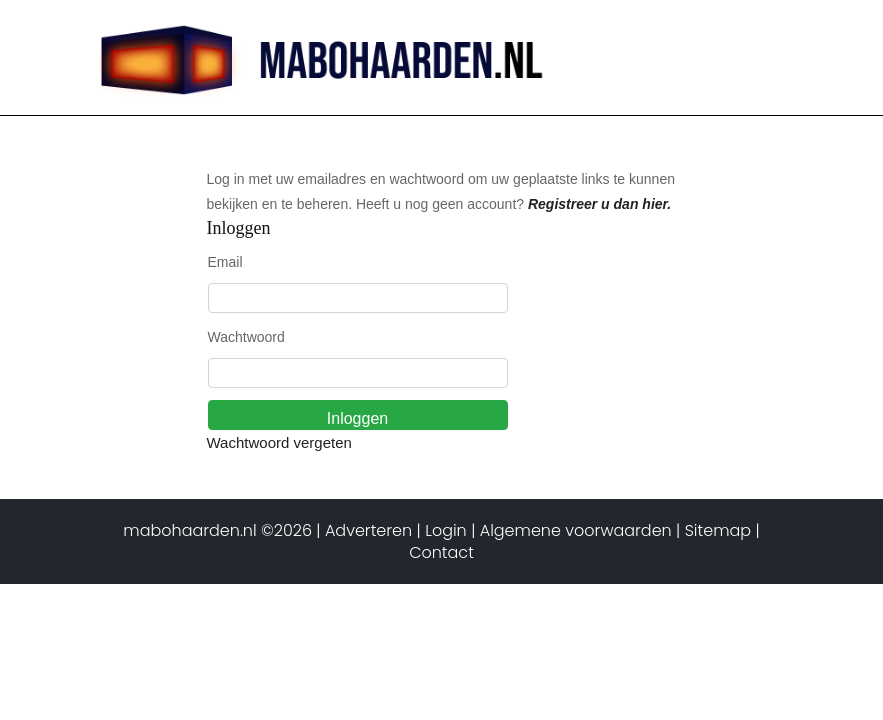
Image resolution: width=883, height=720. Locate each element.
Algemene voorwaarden (576, 530)
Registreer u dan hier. (599, 204)
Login (446, 530)
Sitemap (718, 530)
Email (225, 262)
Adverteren (368, 530)
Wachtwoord (246, 337)
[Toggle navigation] (760, 35)
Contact (441, 552)
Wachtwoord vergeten (279, 442)
